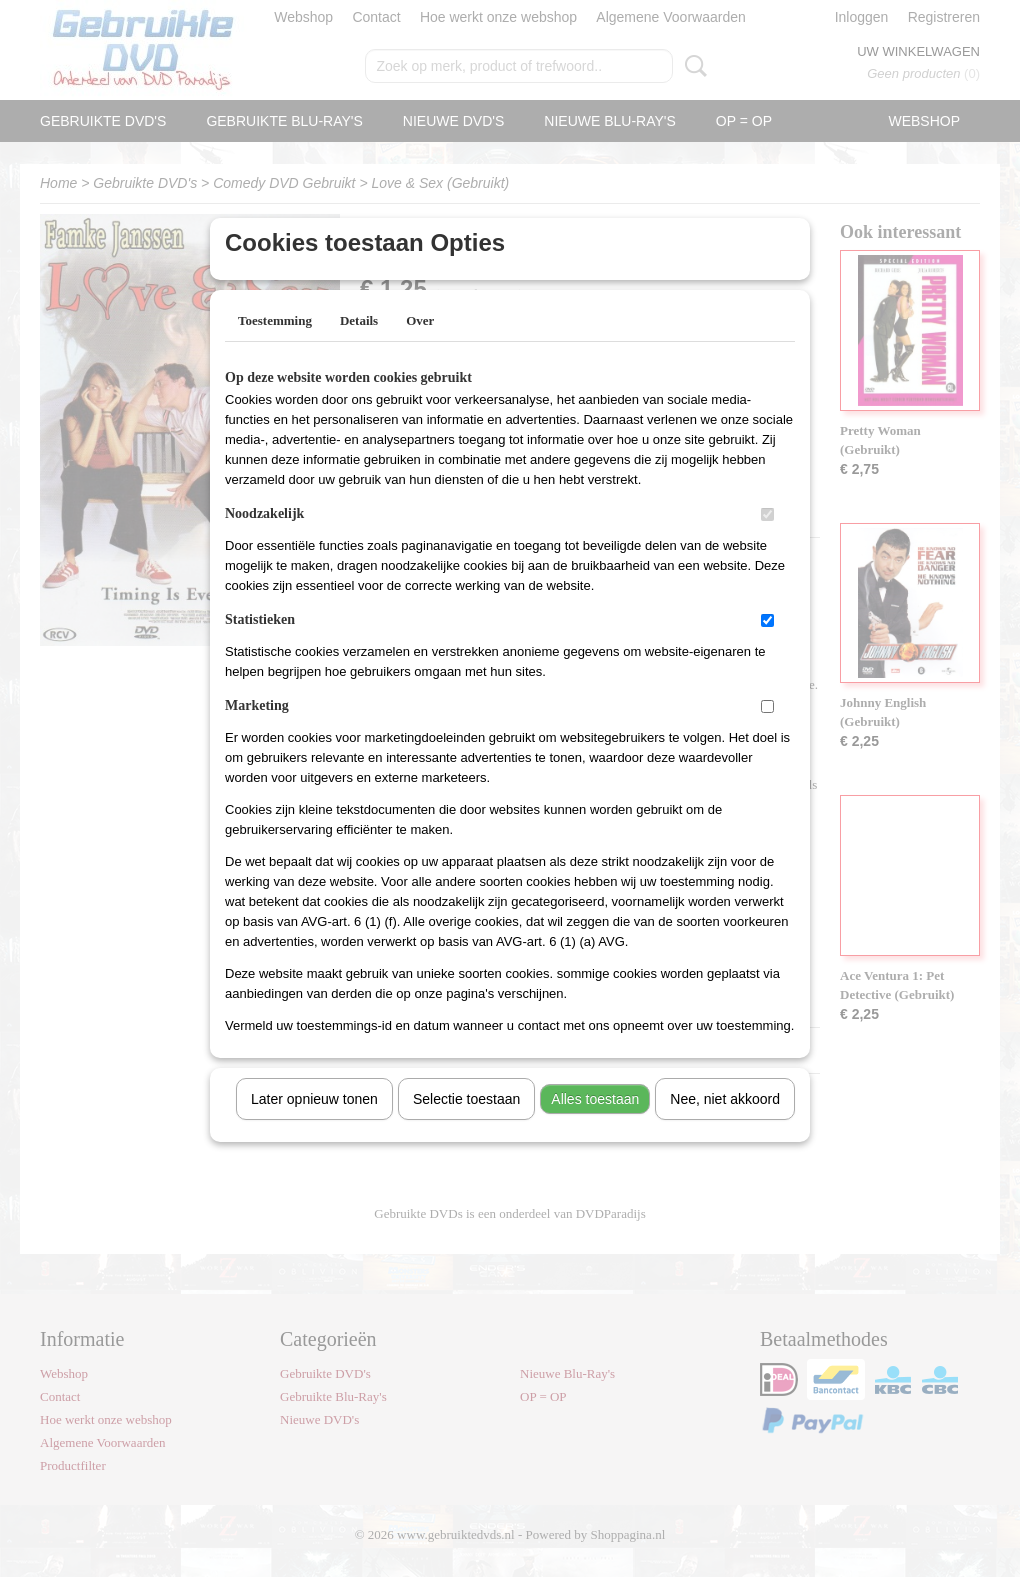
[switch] (767, 540)
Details (359, 346)
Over (420, 346)
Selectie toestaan (466, 1125)
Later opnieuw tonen (314, 1125)
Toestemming (275, 346)
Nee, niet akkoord (725, 1125)
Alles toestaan (595, 1125)
